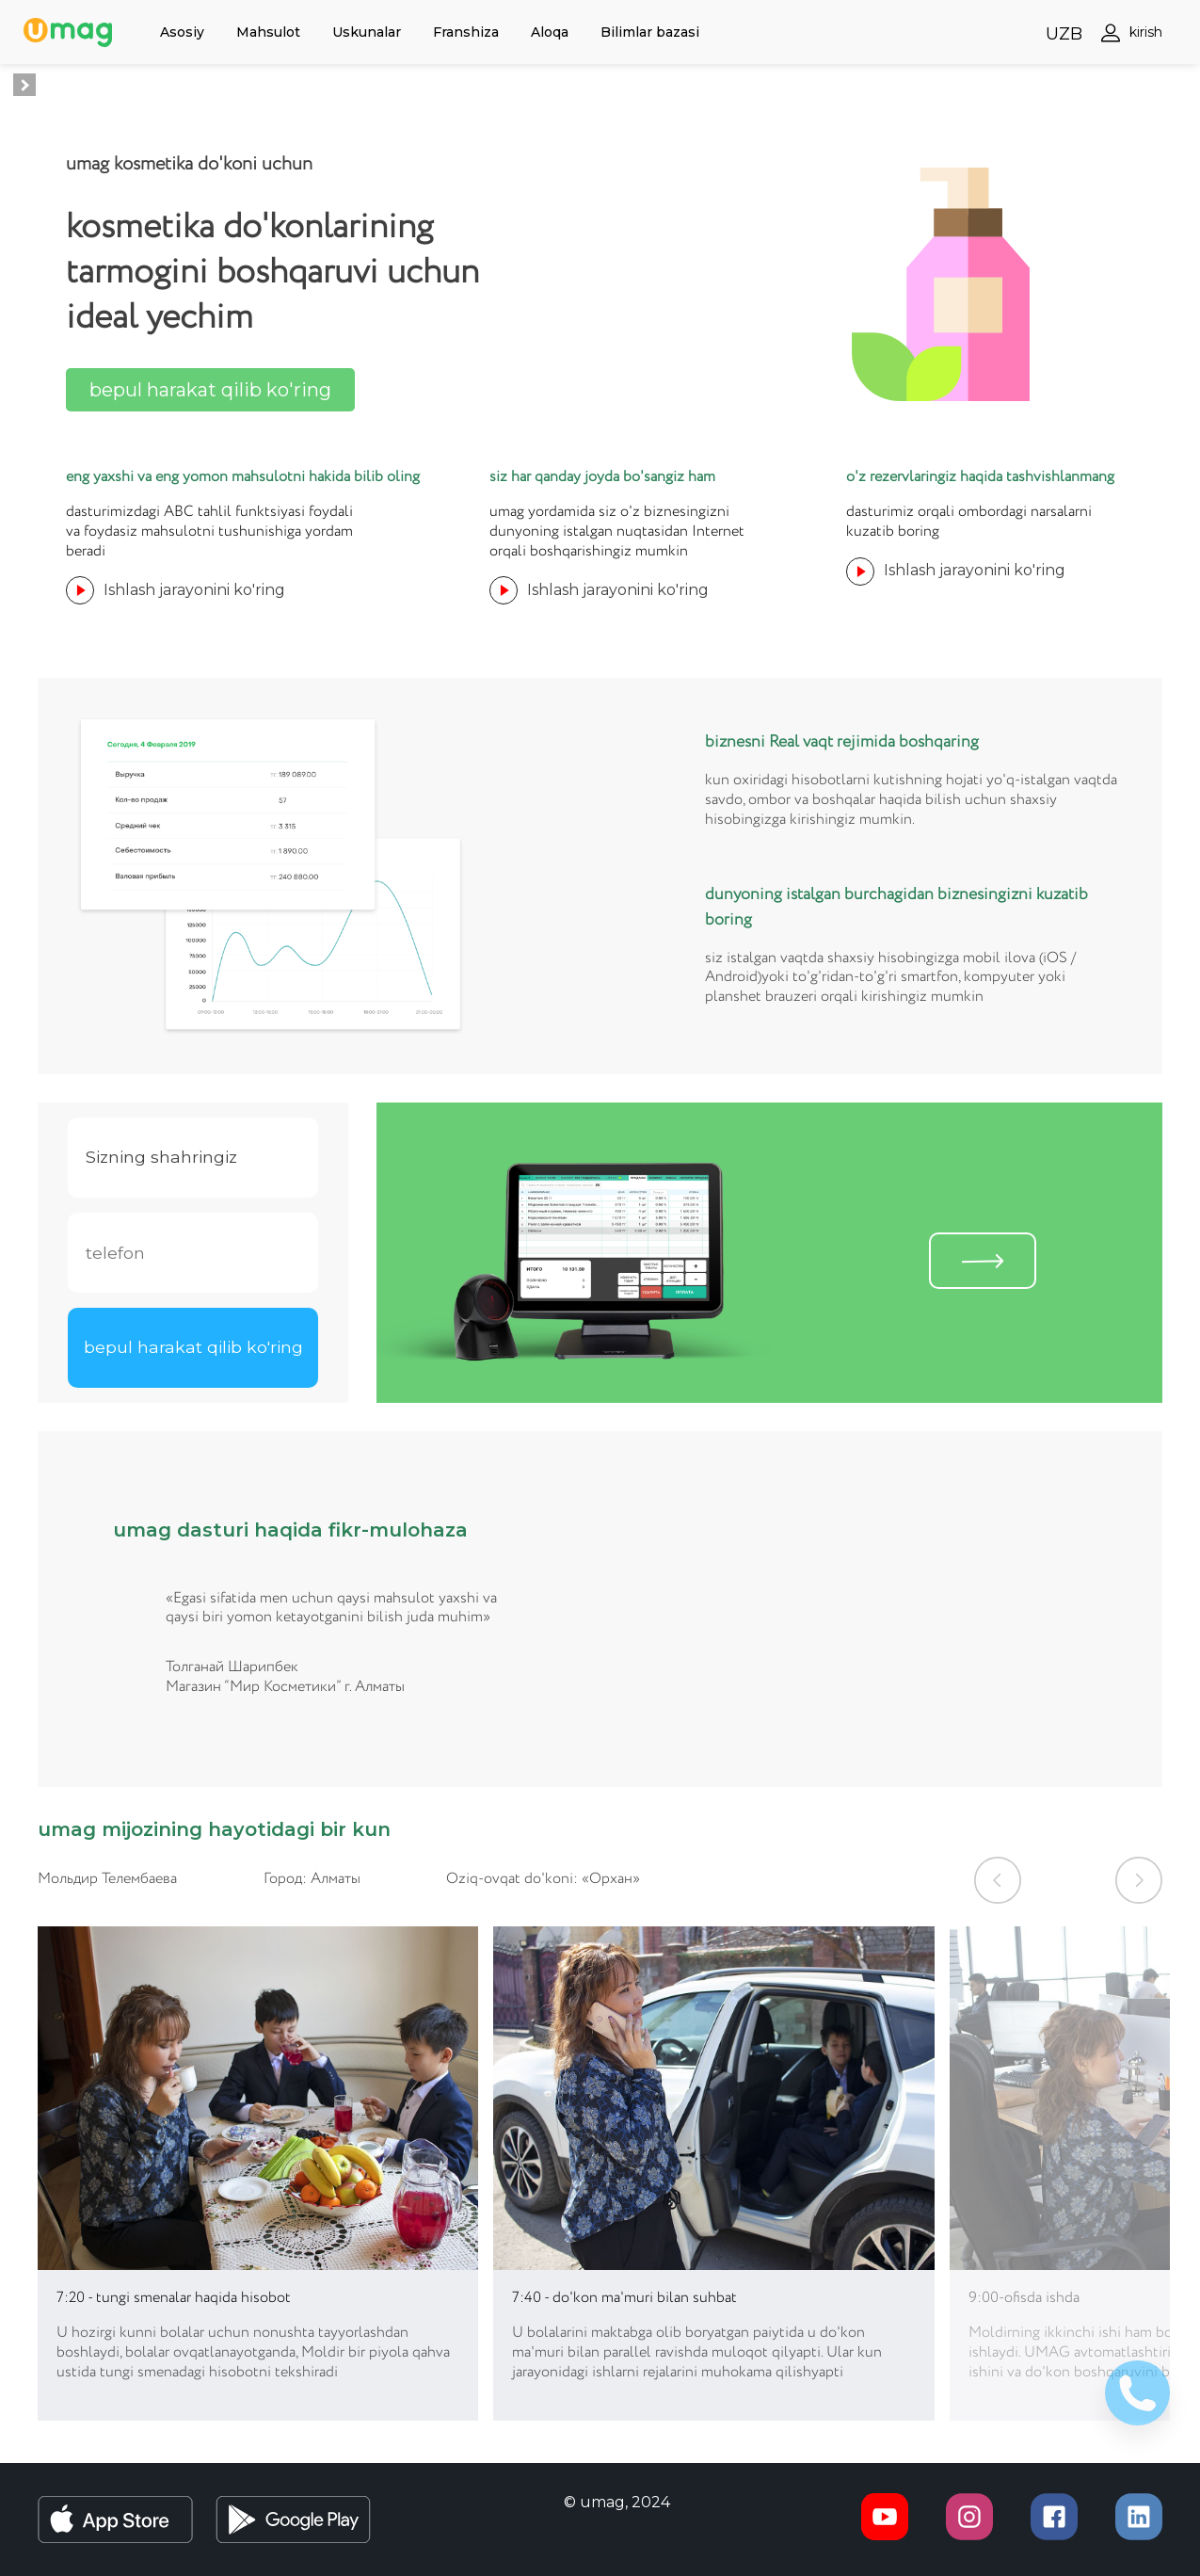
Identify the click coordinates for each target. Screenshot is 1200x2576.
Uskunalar (366, 32)
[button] (997, 1880)
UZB (1064, 34)
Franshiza (466, 32)
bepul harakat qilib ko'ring (210, 389)
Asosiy (182, 32)
